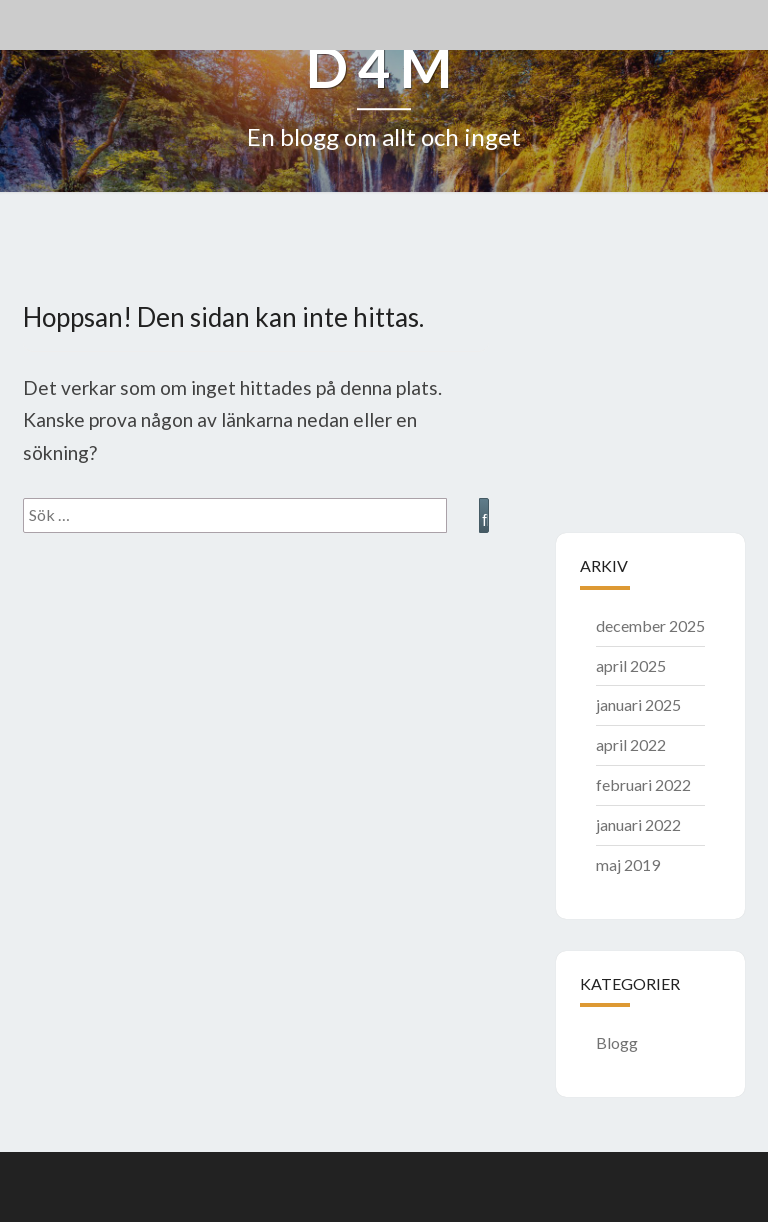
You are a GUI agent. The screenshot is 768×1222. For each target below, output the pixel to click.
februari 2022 (643, 784)
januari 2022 (638, 824)
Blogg (617, 1042)
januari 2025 (638, 704)
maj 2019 (628, 864)
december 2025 (650, 625)
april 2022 (631, 744)
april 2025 (631, 665)
